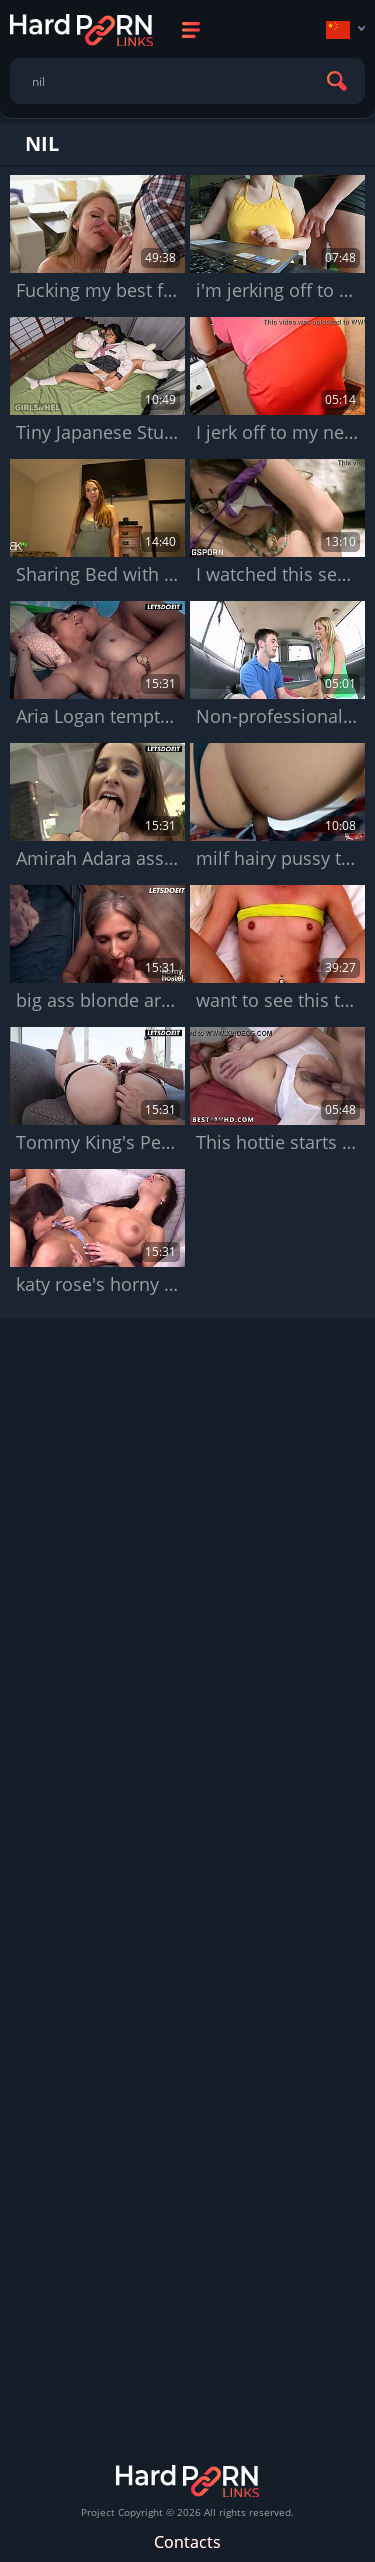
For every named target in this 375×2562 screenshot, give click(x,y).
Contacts (187, 2542)
